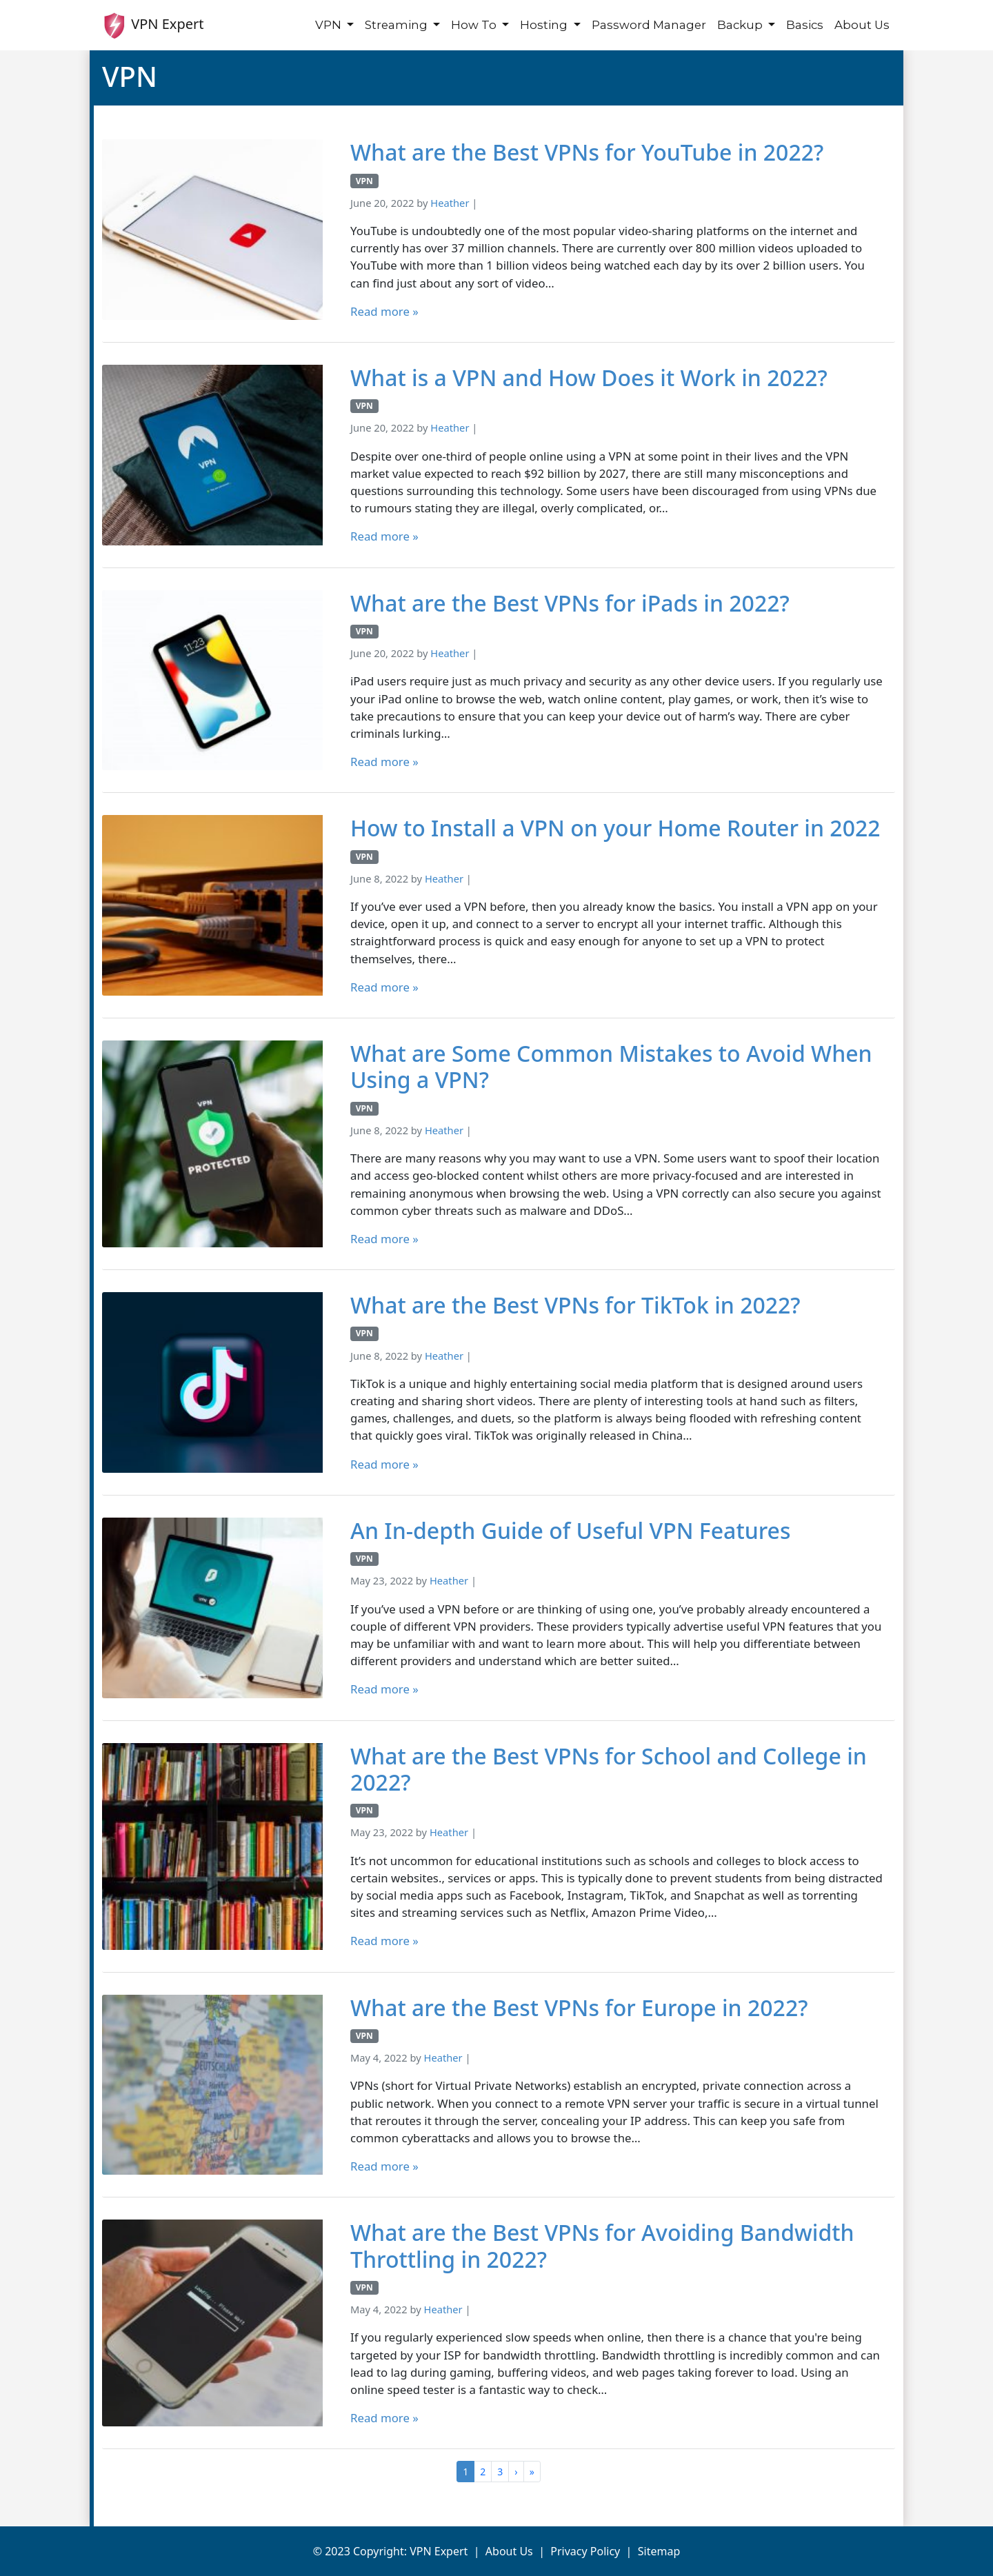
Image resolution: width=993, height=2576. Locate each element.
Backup (741, 25)
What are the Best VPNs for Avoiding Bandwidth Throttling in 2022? (602, 2246)
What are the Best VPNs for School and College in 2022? (608, 1769)
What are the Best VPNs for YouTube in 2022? (586, 152)
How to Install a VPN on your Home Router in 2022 (615, 828)
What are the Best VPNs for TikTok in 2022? (575, 1305)
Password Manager (649, 25)
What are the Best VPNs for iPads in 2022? (570, 603)
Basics (804, 25)
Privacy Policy (585, 2551)
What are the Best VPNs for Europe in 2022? (579, 2008)
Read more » (384, 311)
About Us (862, 25)
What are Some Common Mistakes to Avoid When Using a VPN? (611, 1067)
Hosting (545, 25)
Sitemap (659, 2551)
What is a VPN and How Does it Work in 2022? (589, 378)
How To (475, 25)
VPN (329, 25)
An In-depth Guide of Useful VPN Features (570, 1531)
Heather (449, 203)
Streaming (397, 25)
